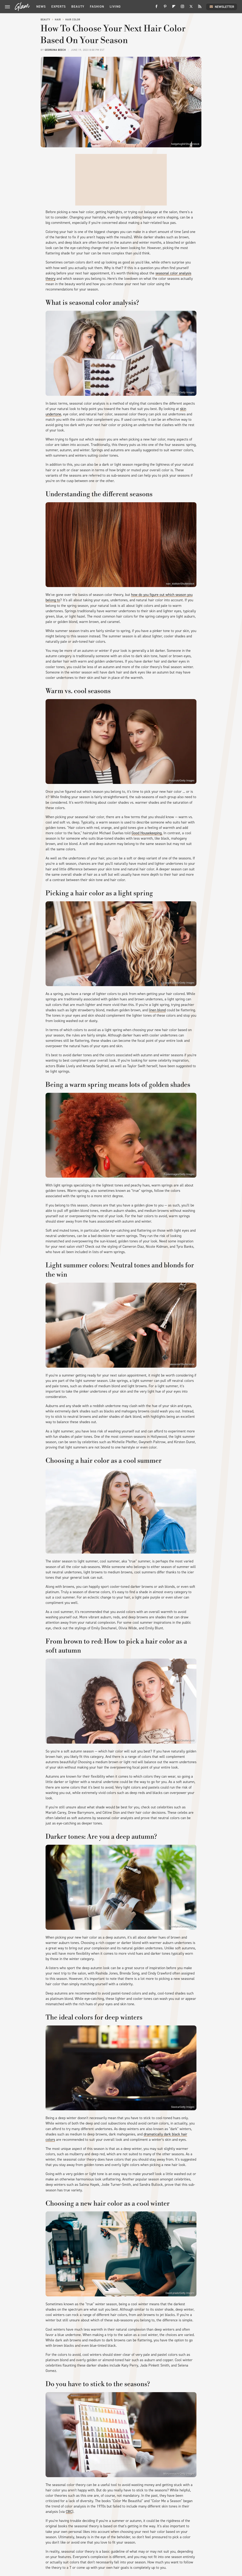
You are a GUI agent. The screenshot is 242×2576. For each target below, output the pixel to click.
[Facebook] (156, 8)
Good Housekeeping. (147, 833)
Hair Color (72, 19)
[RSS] (199, 8)
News (41, 6)
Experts (58, 6)
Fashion (97, 6)
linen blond (157, 1010)
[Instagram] (182, 8)
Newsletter (221, 6)
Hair (58, 19)
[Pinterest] (165, 8)
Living (115, 6)
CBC (69, 2511)
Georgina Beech (55, 50)
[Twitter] (191, 8)
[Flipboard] (174, 8)
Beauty (77, 6)
